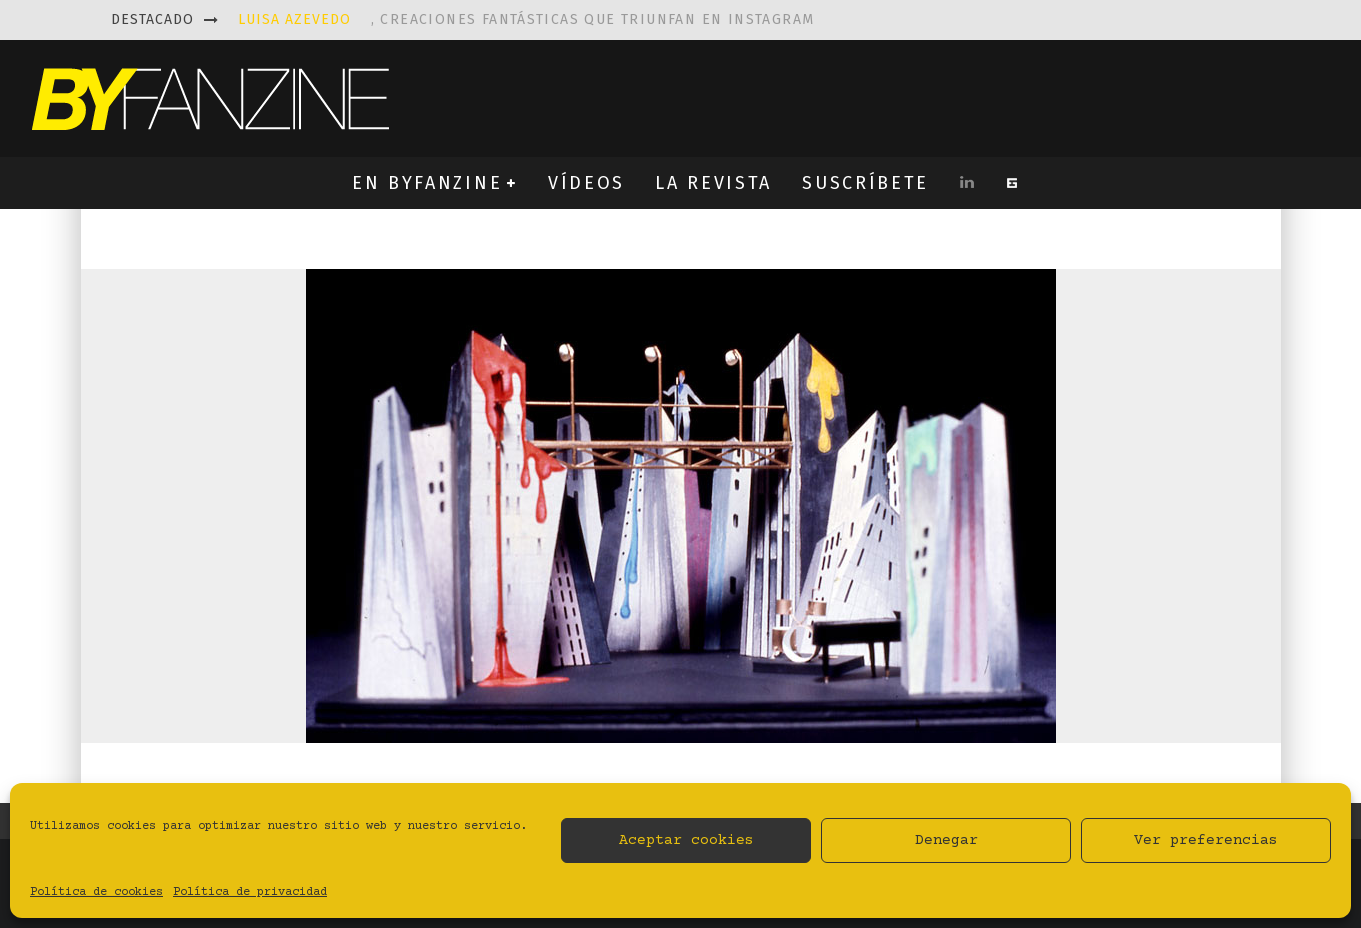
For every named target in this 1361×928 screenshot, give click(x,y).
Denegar (946, 840)
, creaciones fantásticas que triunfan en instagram (526, 19)
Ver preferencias (1206, 840)
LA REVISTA (713, 183)
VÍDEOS (586, 183)
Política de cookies (96, 892)
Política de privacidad (250, 892)
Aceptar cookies (686, 840)
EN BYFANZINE (427, 183)
